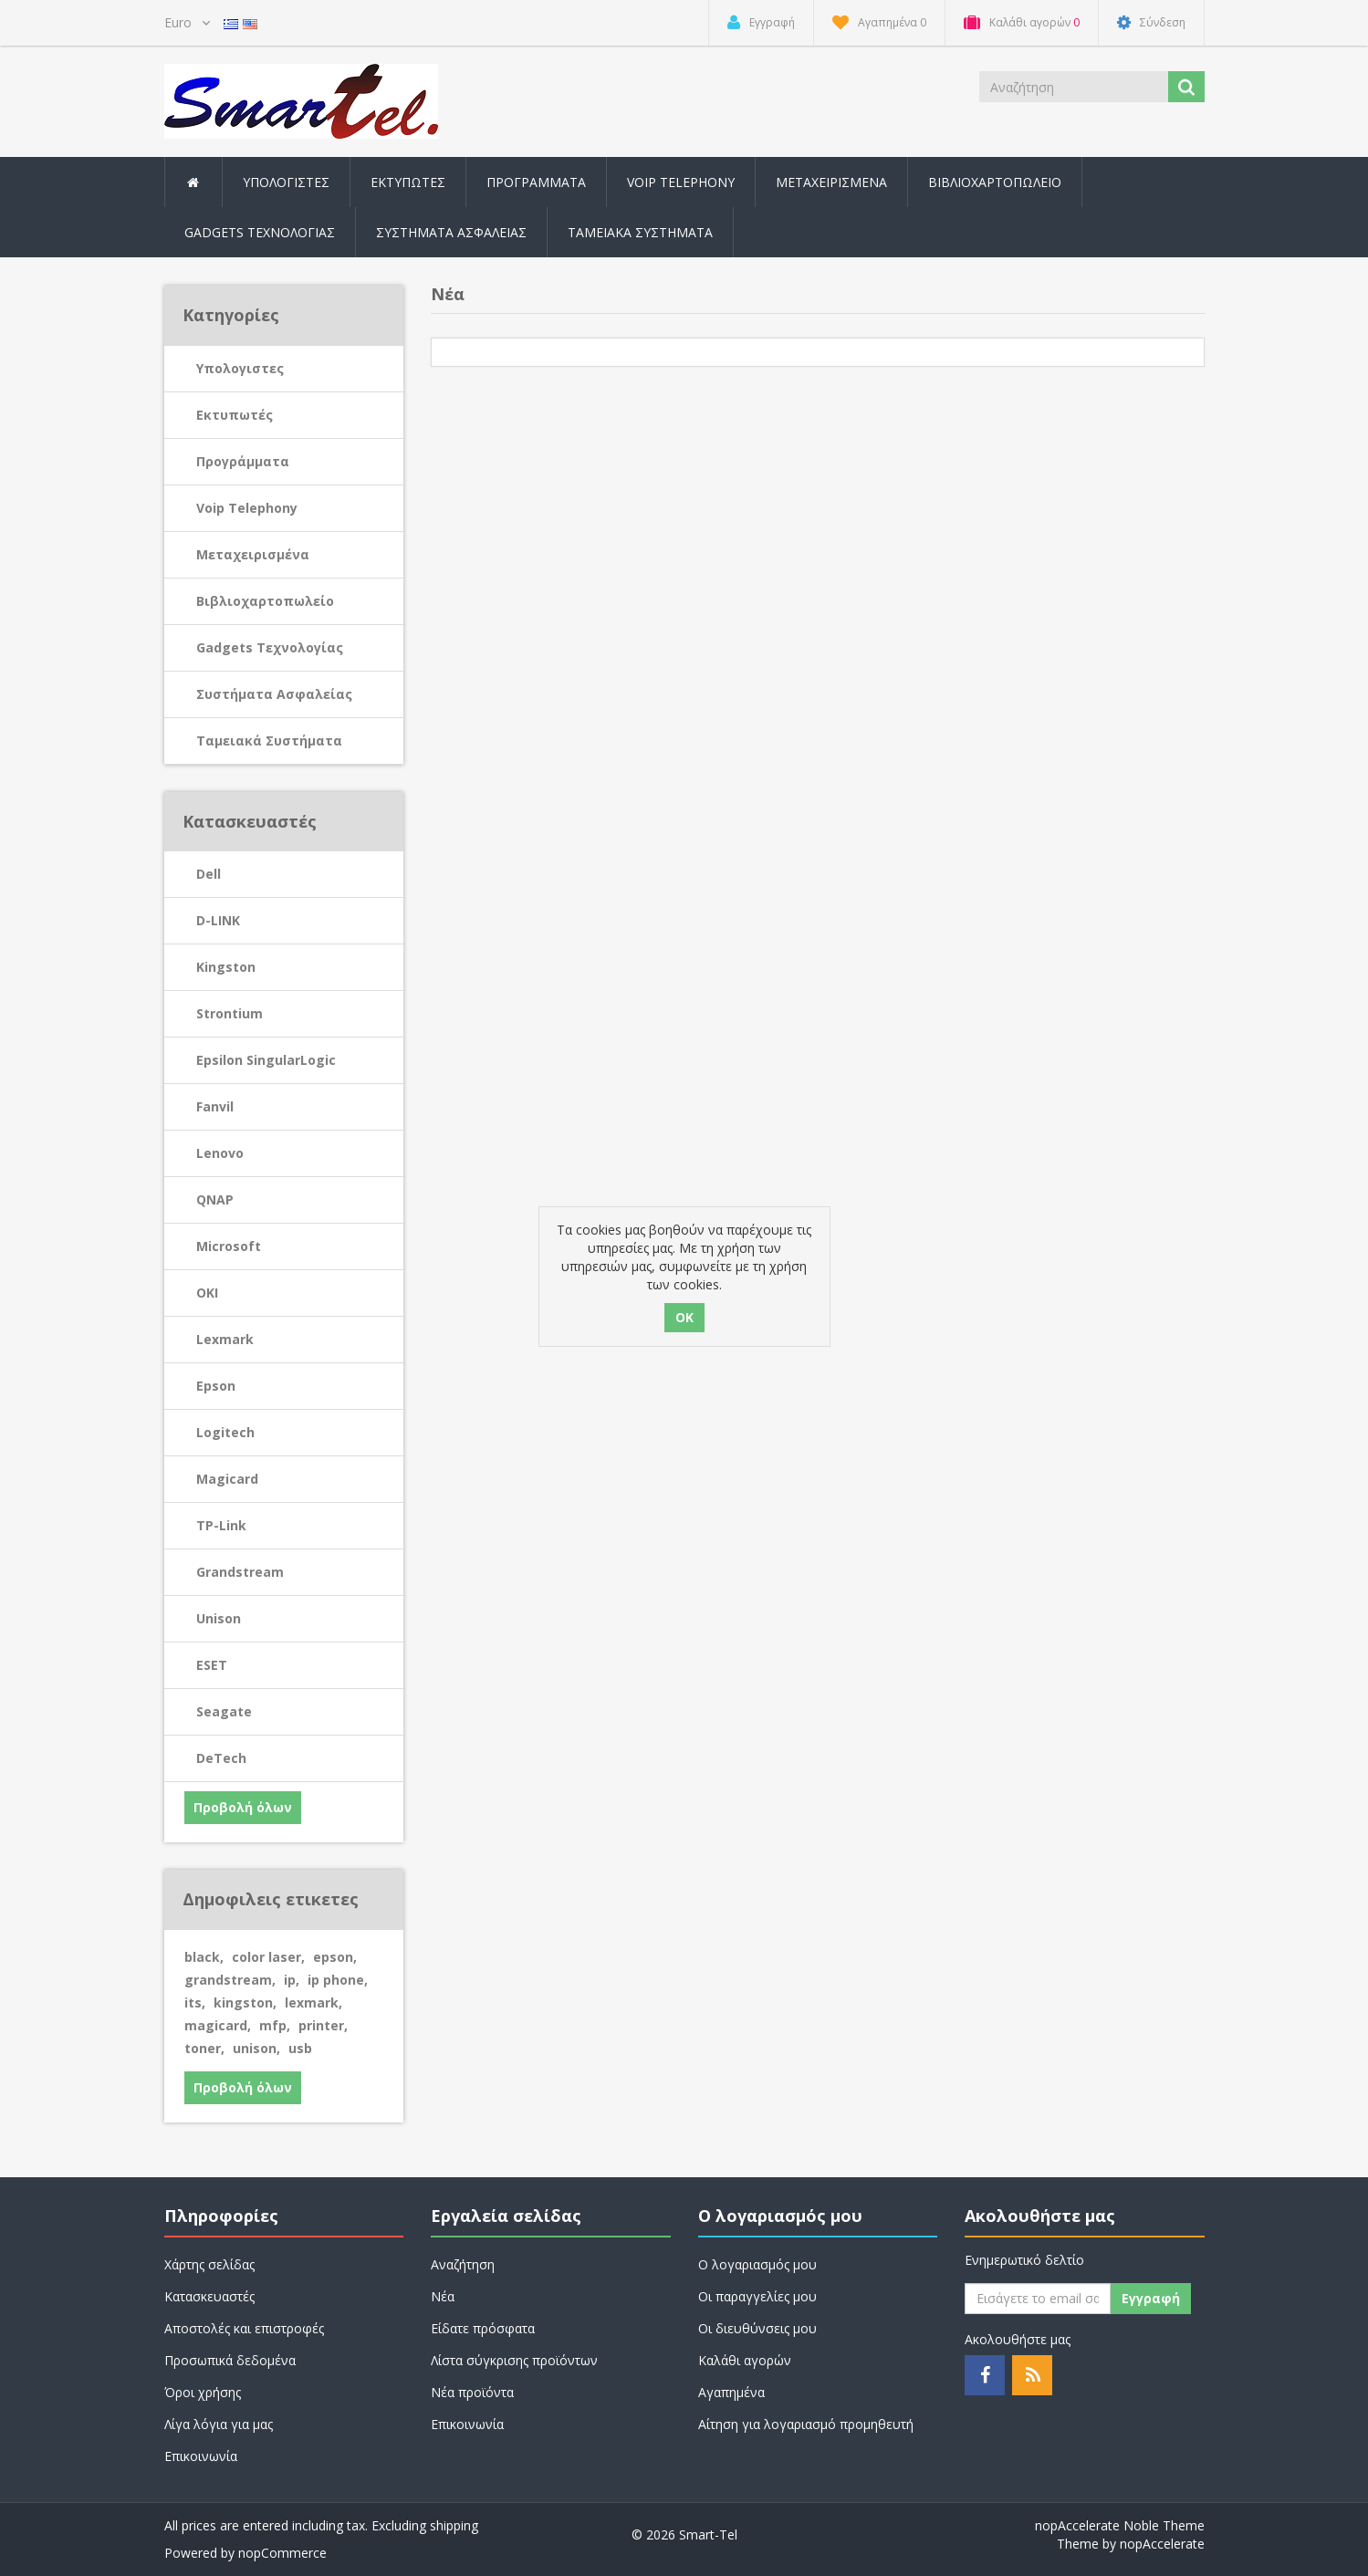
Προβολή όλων (242, 1807)
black (204, 1957)
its (194, 2002)
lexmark (313, 2002)
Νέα (442, 2296)
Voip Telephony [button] (681, 182)
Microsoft (228, 1246)
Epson (215, 1385)
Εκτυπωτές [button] (408, 182)
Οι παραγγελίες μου (757, 2296)
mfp (274, 2025)
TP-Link (221, 1525)
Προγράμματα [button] (536, 182)
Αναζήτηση (463, 2264)
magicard (217, 2025)
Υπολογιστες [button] (286, 182)
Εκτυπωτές (234, 414)
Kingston (226, 966)
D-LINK (218, 920)
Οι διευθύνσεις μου (757, 2328)
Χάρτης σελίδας (209, 2264)
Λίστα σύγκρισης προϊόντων (514, 2360)
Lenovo (220, 1153)
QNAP (215, 1199)
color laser (268, 1957)
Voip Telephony (247, 507)
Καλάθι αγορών (744, 2360)
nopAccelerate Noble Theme (1120, 2525)
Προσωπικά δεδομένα (230, 2360)
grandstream (230, 1979)
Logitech (225, 1432)
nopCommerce (282, 2552)
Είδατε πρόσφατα (483, 2328)
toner (204, 2048)
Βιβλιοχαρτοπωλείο (994, 182)
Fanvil (215, 1106)
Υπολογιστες (240, 368)
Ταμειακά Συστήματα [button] (640, 232)
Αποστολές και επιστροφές (244, 2328)
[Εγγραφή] (1038, 2298)
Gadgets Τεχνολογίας (269, 647)
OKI (207, 1292)
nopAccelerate (1162, 2543)
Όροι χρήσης (202, 2392)
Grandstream (240, 1571)
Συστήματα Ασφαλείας (451, 232)
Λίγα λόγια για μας (218, 2424)
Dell (208, 873)
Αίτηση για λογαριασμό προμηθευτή (806, 2424)
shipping (454, 2525)
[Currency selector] (187, 23)
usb (300, 2048)
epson (335, 1957)
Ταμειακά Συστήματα (269, 740)
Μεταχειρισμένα (831, 182)
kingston (245, 2002)
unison (256, 2048)
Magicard (227, 1478)
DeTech (221, 1758)
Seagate (224, 1711)
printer (323, 2025)
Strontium (229, 1013)
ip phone (338, 1979)
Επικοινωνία (200, 2456)
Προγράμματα (242, 461)
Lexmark (225, 1339)
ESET (211, 1665)
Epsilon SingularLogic (266, 1060)
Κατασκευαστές (209, 2296)
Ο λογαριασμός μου (757, 2264)
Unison (218, 1618)
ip (291, 1979)
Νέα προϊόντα (472, 2392)
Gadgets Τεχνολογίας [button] (259, 232)
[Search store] (1075, 86)
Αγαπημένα (731, 2392)
